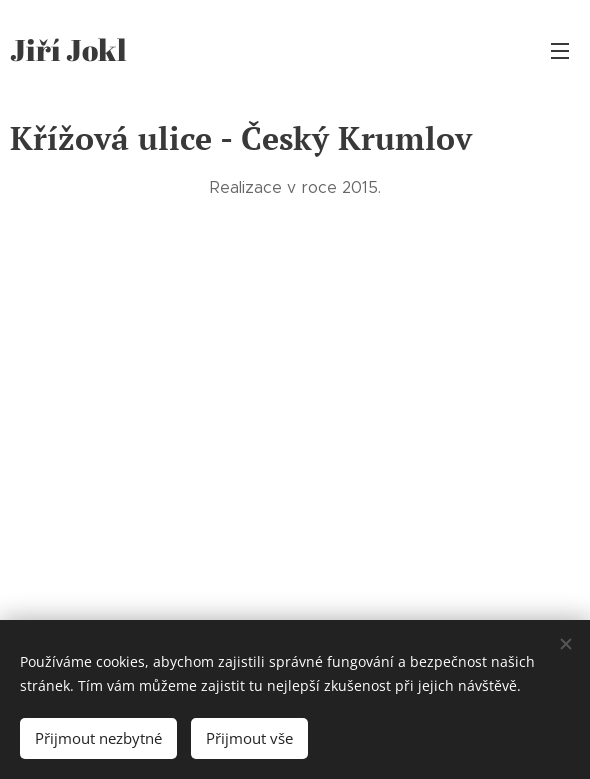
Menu (560, 51)
